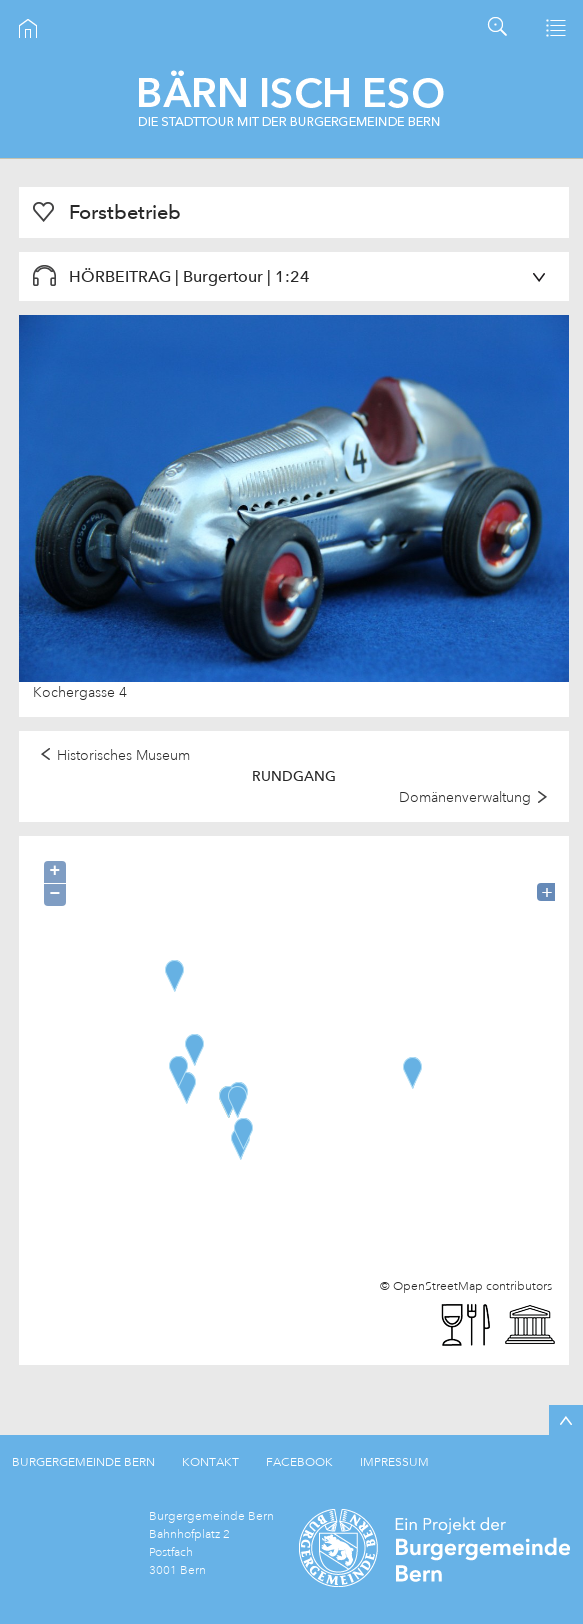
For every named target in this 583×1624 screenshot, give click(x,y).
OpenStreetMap (438, 1286)
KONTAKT (210, 1462)
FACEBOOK (299, 1462)
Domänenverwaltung (465, 797)
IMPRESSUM (394, 1462)
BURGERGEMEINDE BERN (83, 1462)
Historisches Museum (123, 755)
